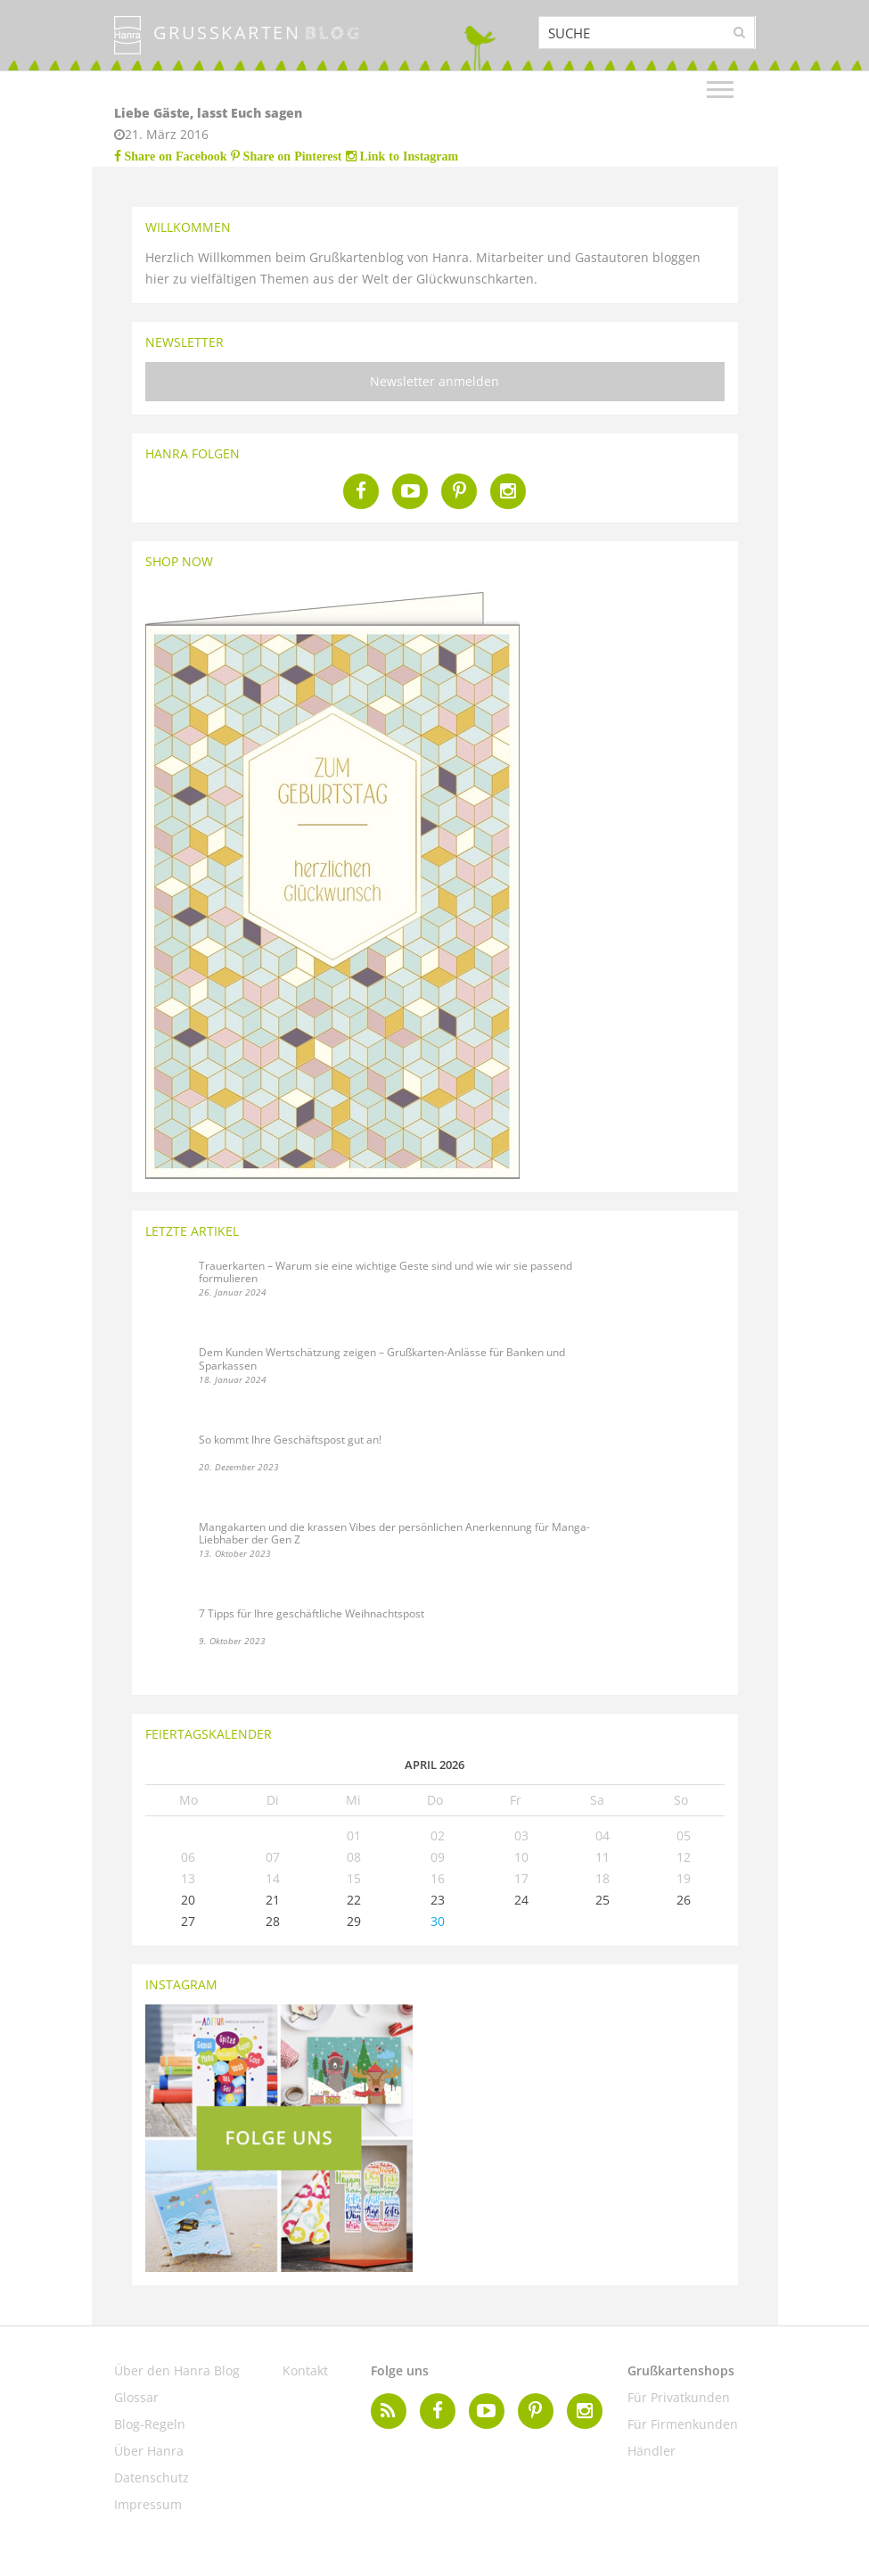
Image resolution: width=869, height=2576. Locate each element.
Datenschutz (151, 2477)
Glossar (136, 2397)
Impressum (148, 2504)
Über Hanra (149, 2450)
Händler (651, 2450)
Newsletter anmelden (434, 381)
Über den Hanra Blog (177, 2370)
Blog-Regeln (149, 2424)
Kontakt (305, 2370)
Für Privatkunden (678, 2397)
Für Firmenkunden (682, 2424)
